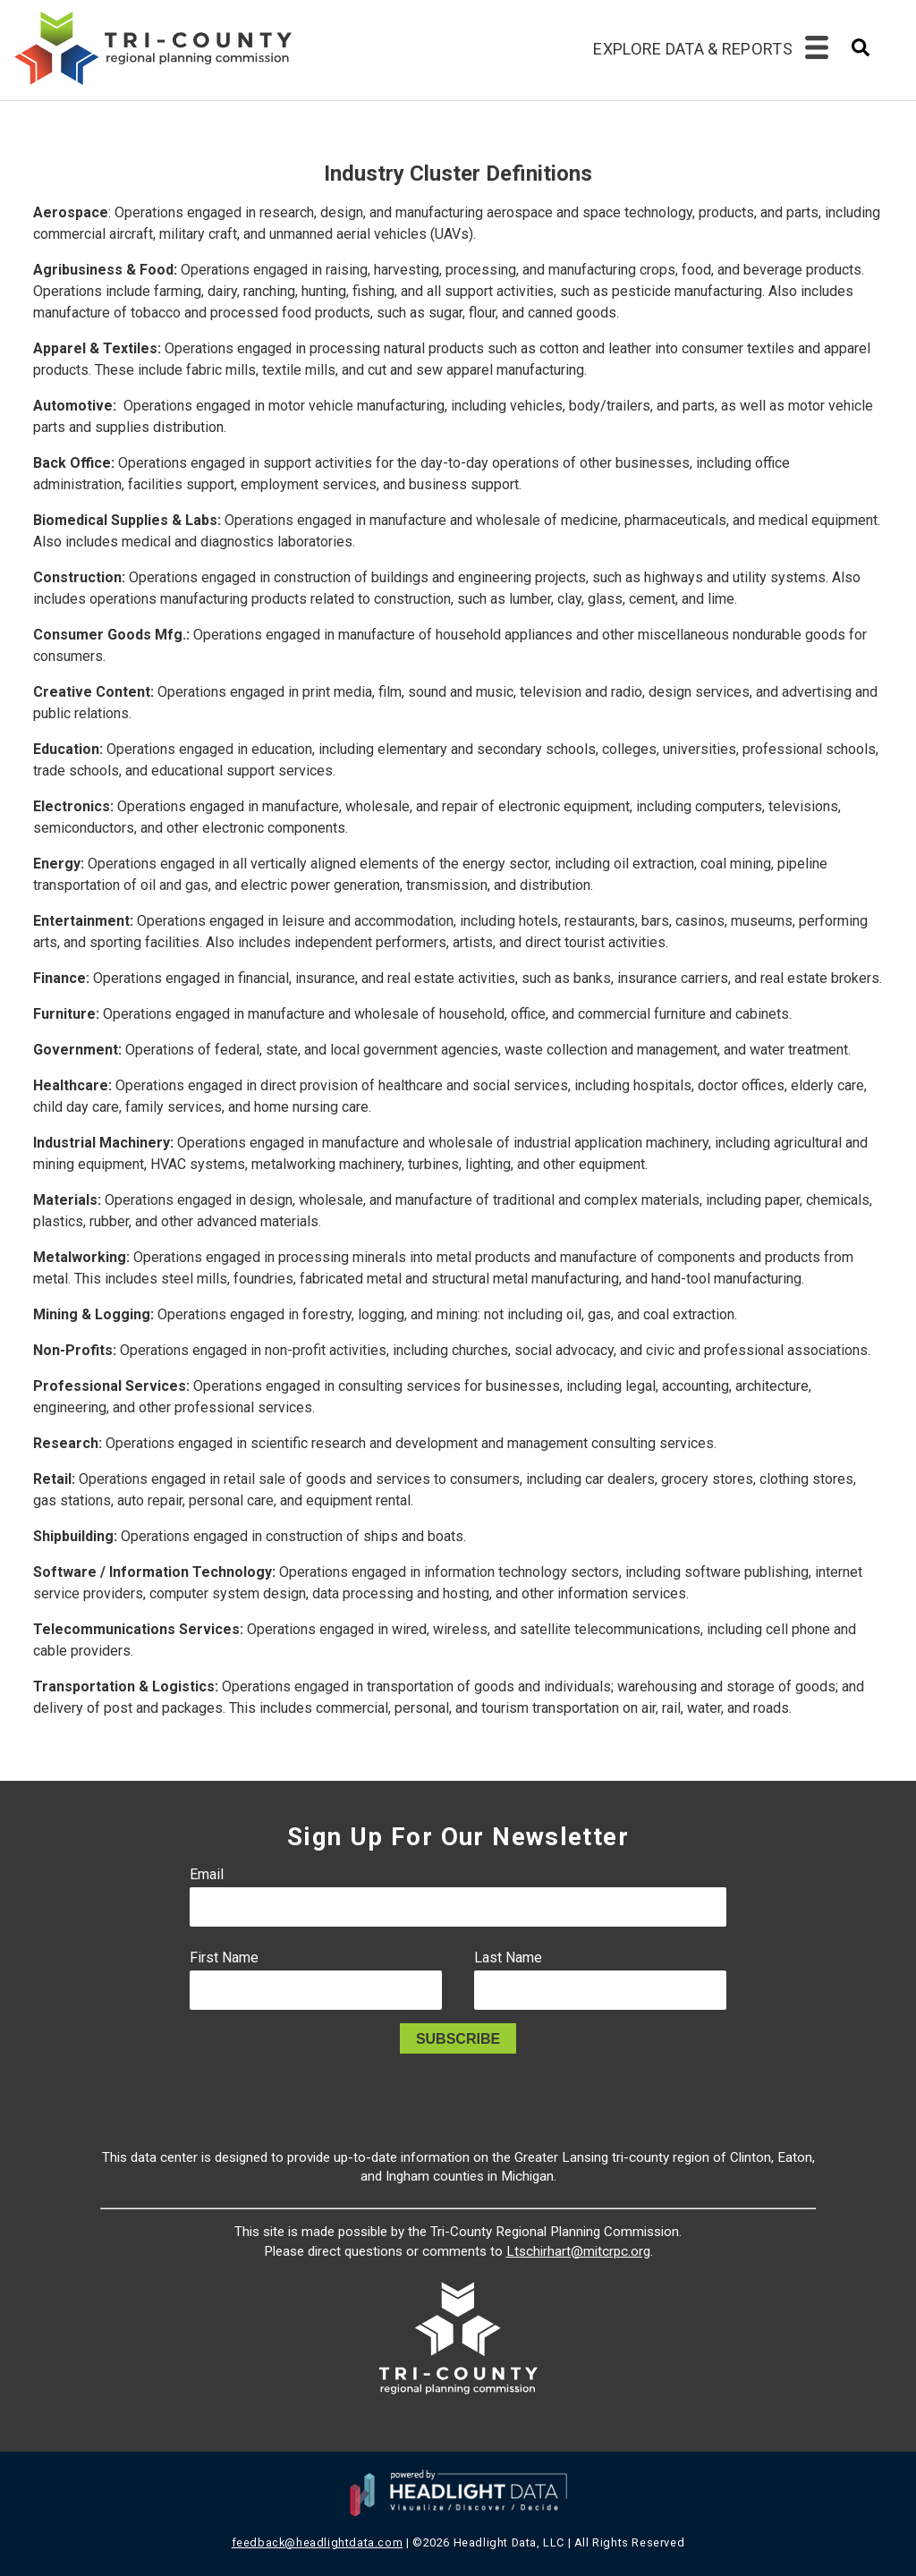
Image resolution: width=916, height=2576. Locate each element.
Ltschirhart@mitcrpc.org (578, 2251)
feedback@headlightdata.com (317, 2542)
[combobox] (860, 53)
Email (207, 1874)
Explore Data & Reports (693, 48)
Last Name (508, 1957)
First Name (224, 1957)
